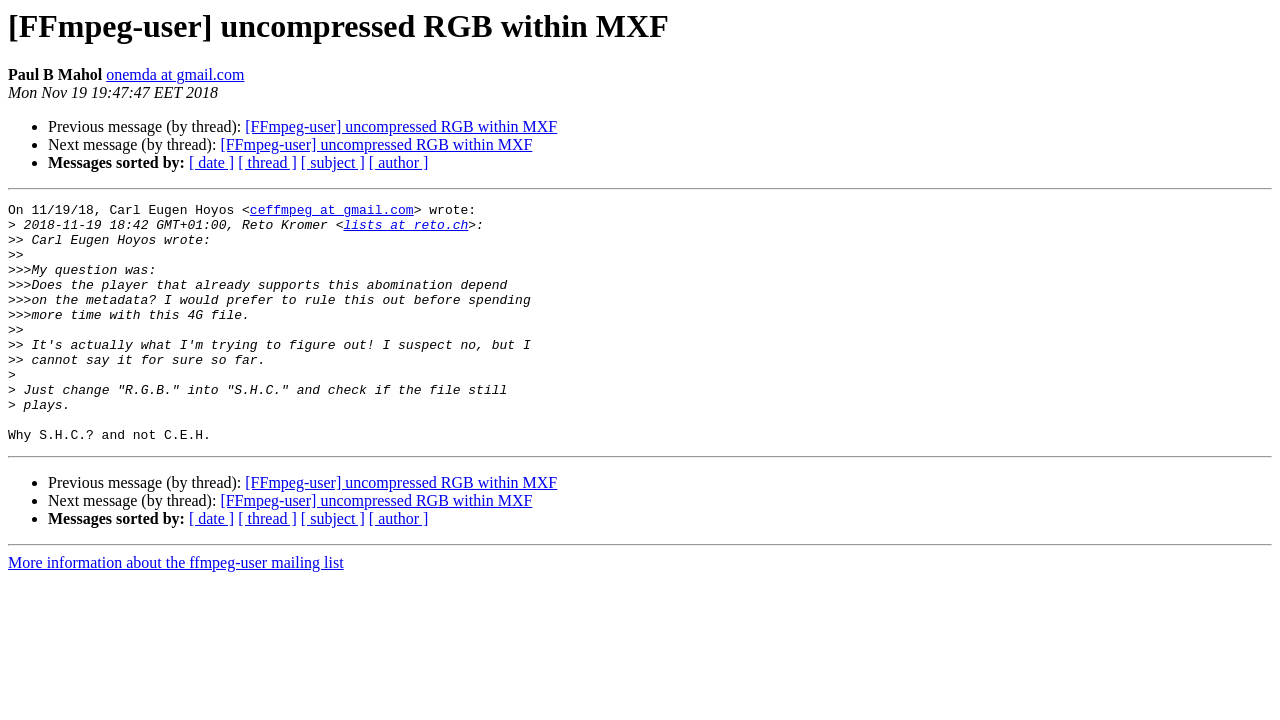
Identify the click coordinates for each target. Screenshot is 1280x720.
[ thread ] (267, 162)
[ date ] (211, 162)
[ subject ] (333, 162)
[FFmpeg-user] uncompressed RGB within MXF (401, 126)
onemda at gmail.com (175, 74)
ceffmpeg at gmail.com (332, 212)
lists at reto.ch (405, 230)
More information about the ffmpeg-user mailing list (176, 610)
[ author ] (399, 162)
